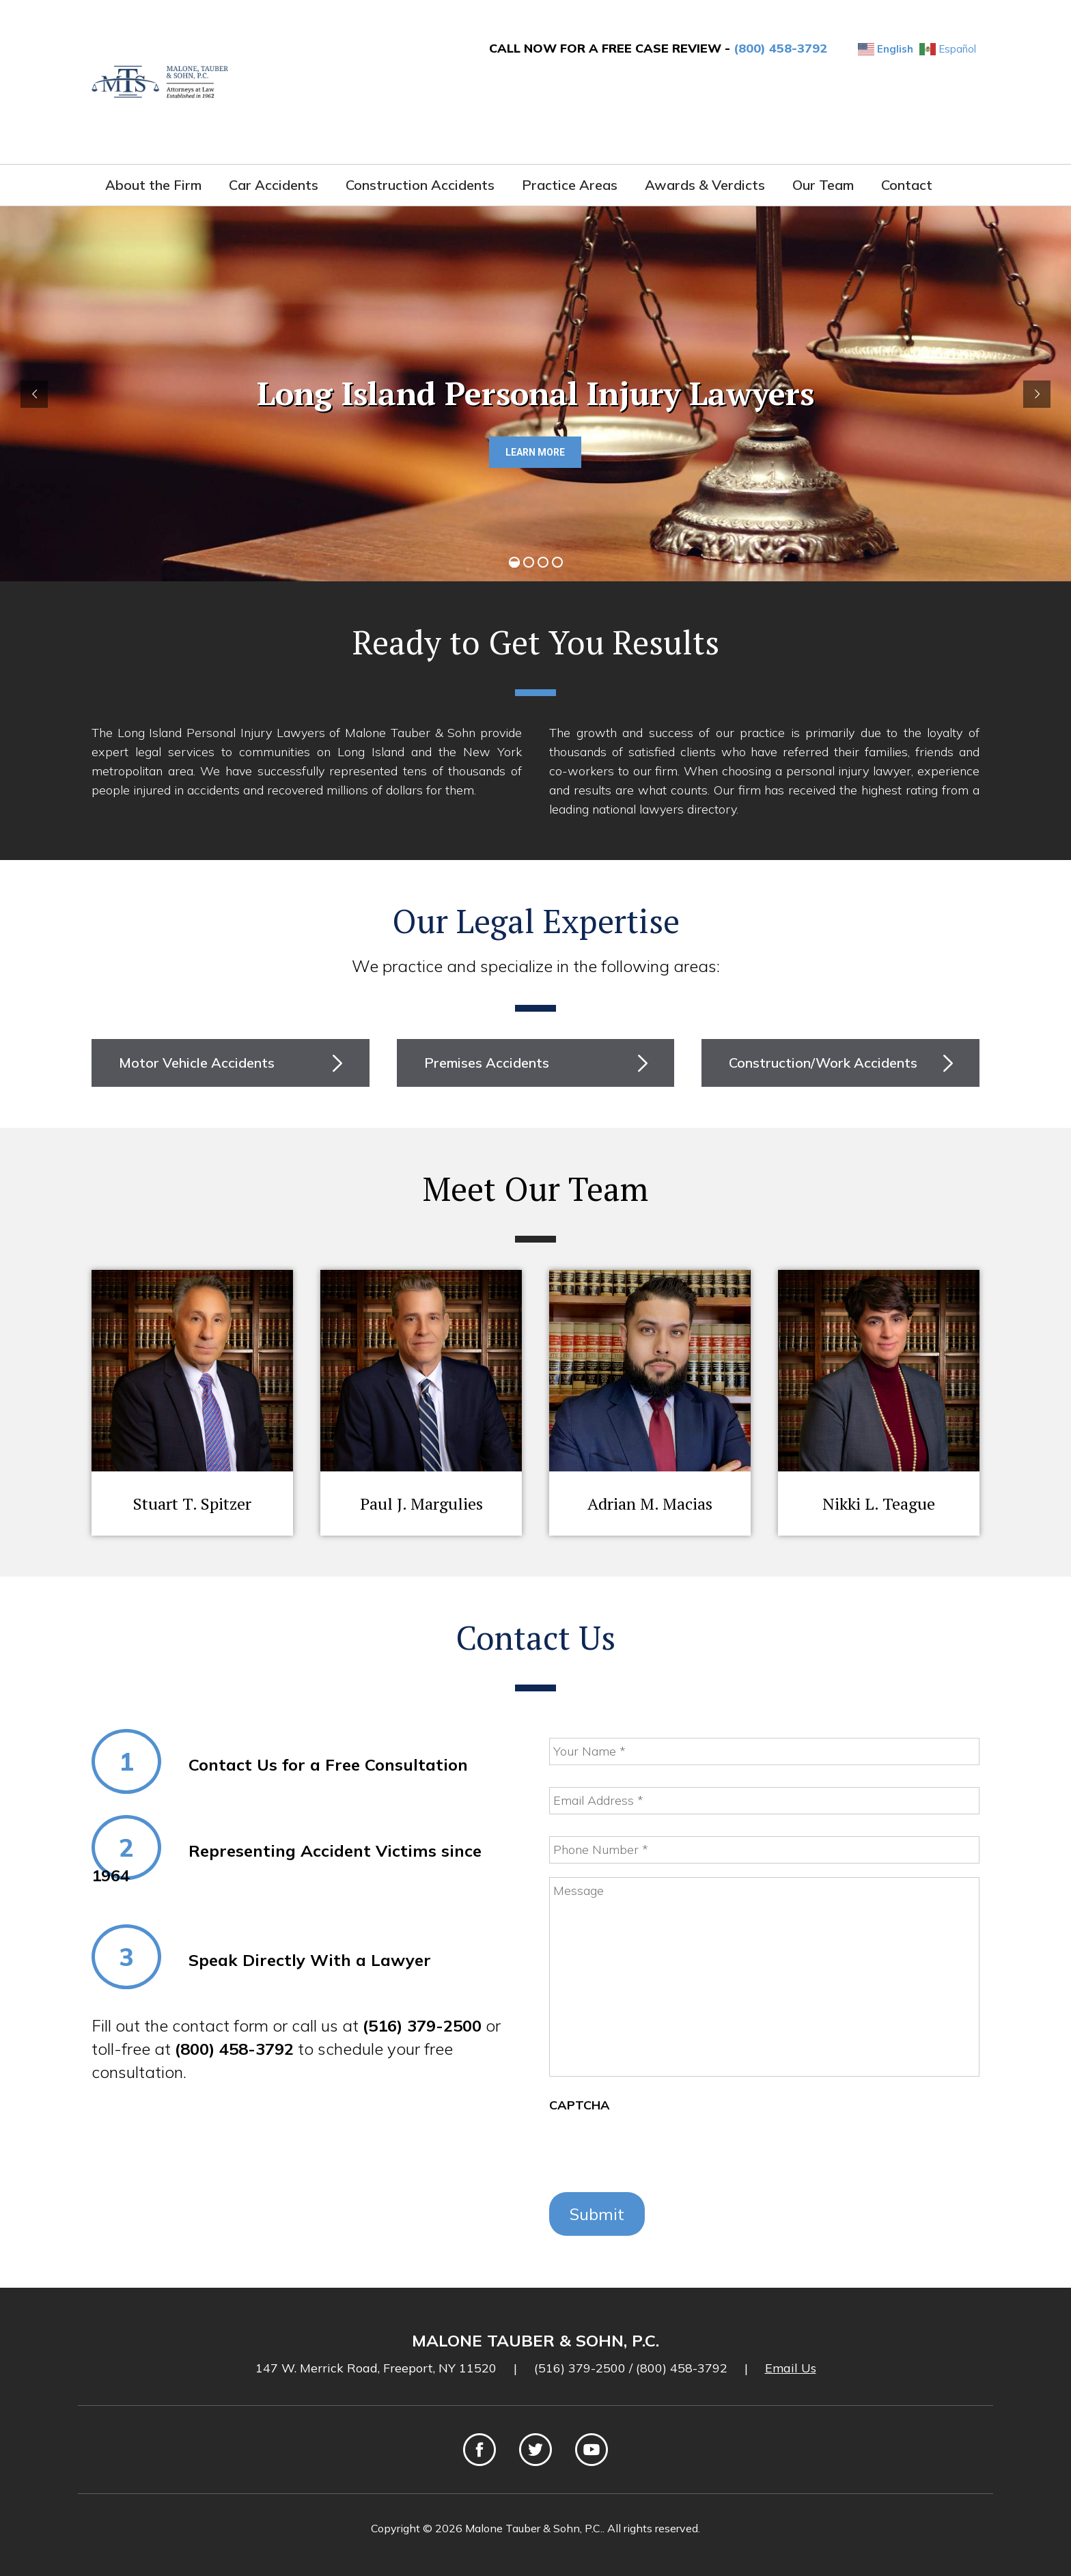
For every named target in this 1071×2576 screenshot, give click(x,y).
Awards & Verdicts (705, 184)
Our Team (823, 184)
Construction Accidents (420, 184)
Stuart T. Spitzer (192, 1503)
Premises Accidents (486, 1062)
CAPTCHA (579, 2105)
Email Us (790, 2368)
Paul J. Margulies (421, 1503)
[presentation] (653, 2151)
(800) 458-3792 (780, 48)
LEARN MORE (535, 452)
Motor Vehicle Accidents (197, 1062)
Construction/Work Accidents (823, 1062)
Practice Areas (569, 184)
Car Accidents (273, 184)
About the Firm (153, 184)
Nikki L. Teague (878, 1503)
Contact (906, 184)
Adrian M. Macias (649, 1503)
